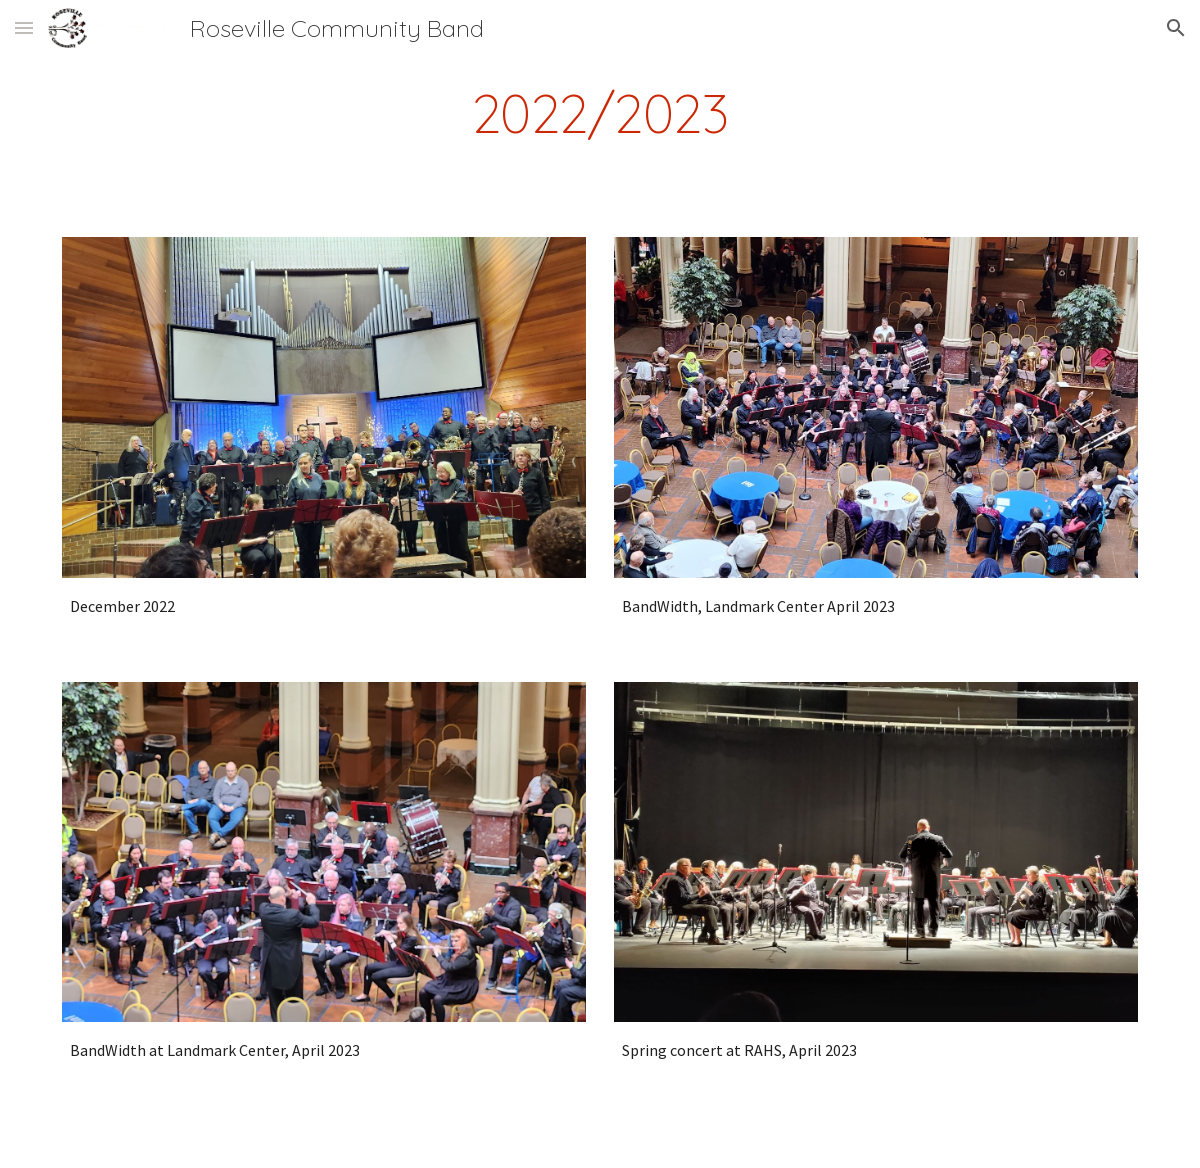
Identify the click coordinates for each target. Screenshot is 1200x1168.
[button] (24, 27)
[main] (600, 113)
